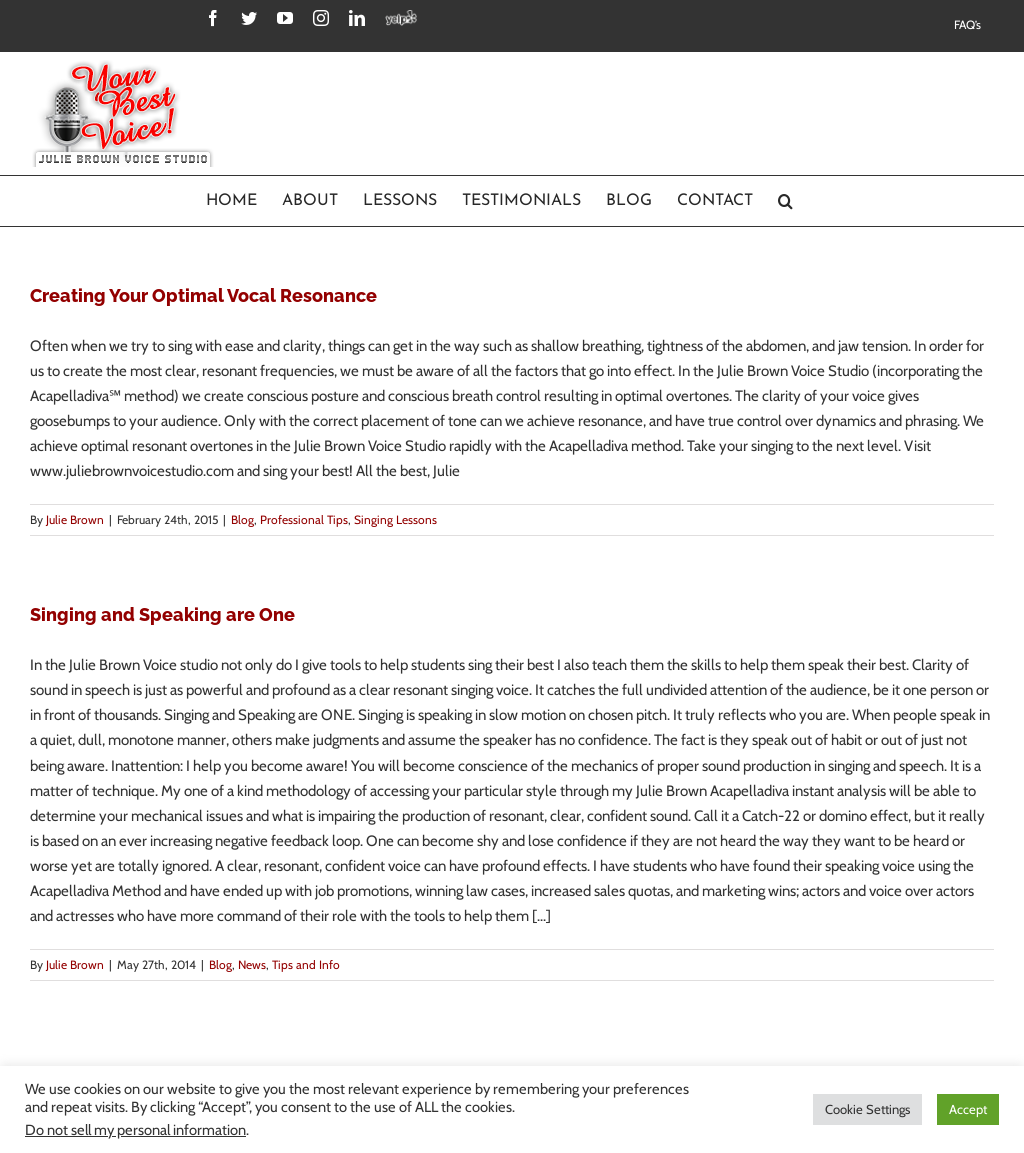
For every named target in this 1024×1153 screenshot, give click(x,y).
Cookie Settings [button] (867, 1109)
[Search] (786, 201)
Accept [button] (968, 1109)
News (252, 964)
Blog (242, 519)
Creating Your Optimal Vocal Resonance (203, 295)
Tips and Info (306, 964)
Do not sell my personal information (135, 1130)
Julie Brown (75, 519)
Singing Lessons (395, 519)
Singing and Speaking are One (162, 614)
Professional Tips (304, 519)
